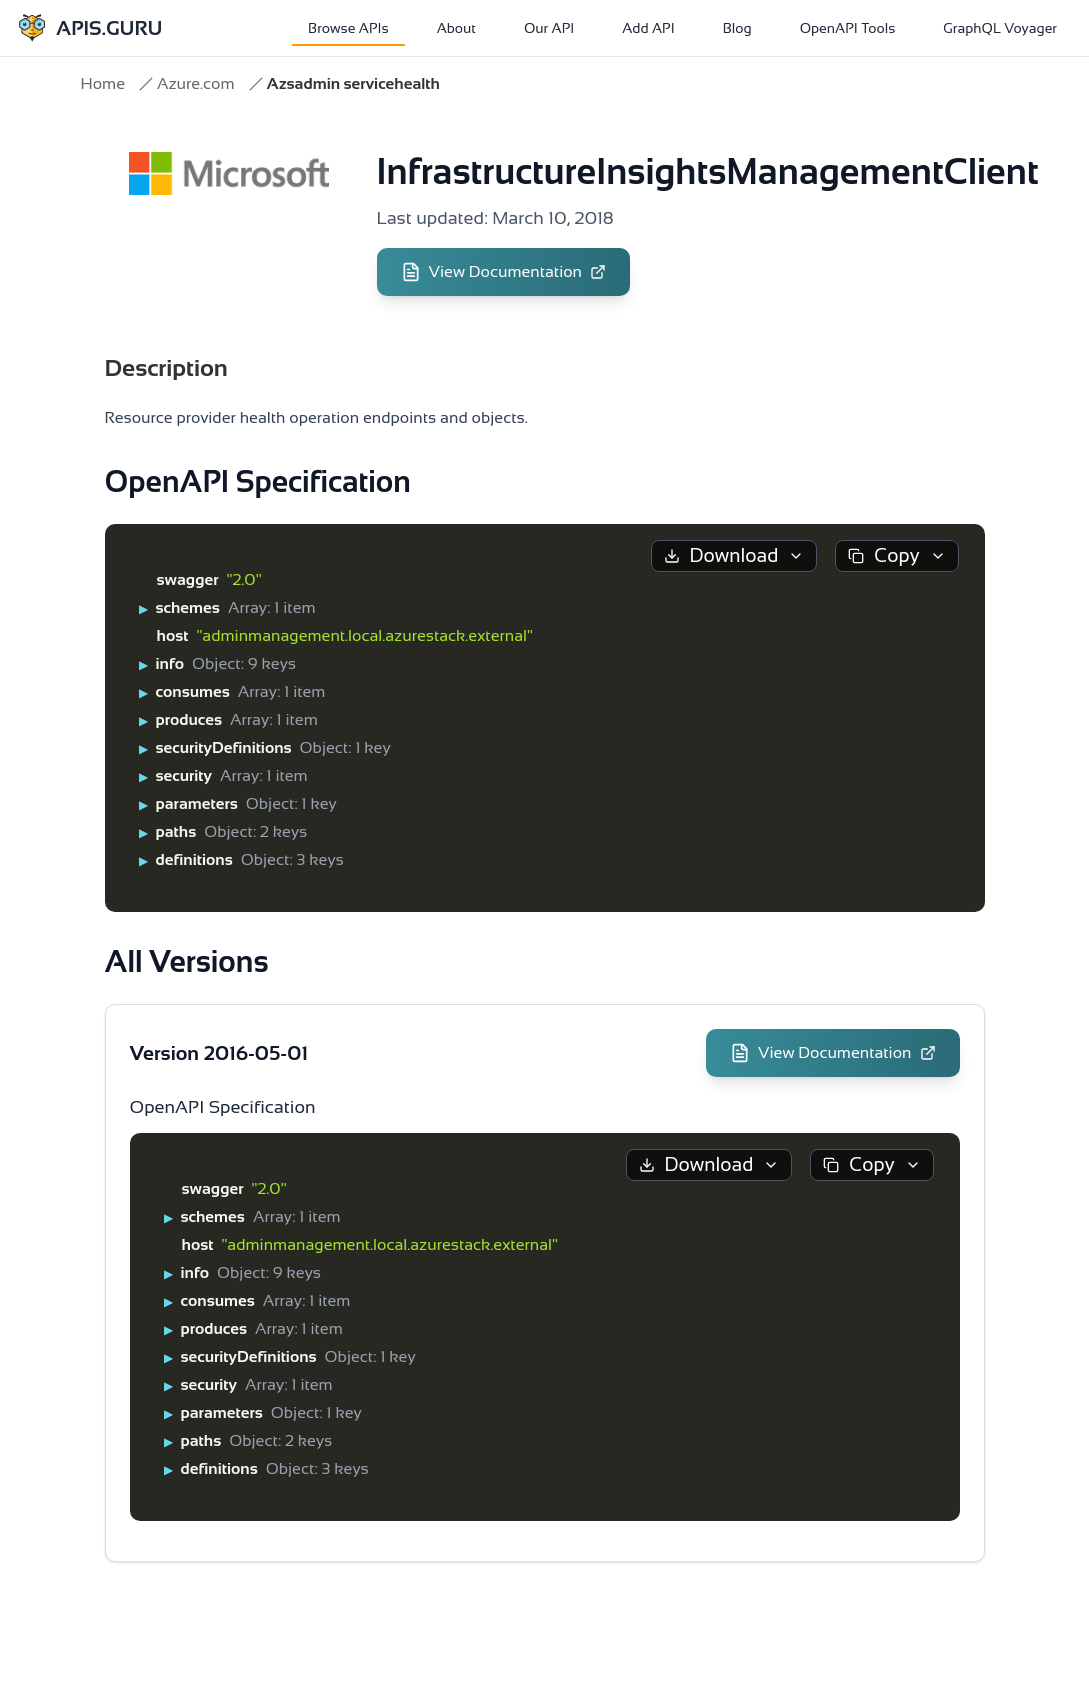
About (456, 28)
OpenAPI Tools (848, 28)
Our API (549, 28)
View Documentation (504, 272)
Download (734, 555)
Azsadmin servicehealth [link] (353, 83)
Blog (737, 28)
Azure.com (196, 83)
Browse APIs (348, 28)
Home (103, 83)
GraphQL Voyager (1000, 28)
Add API (648, 28)
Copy (896, 555)
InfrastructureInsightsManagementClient (708, 171)
